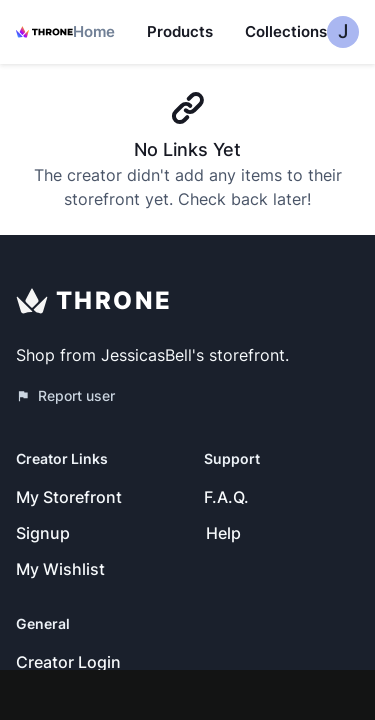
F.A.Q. (226, 497)
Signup (43, 533)
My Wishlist (60, 569)
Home (94, 31)
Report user (65, 395)
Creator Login (68, 662)
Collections (286, 31)
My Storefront (69, 497)
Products (180, 31)
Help (223, 533)
